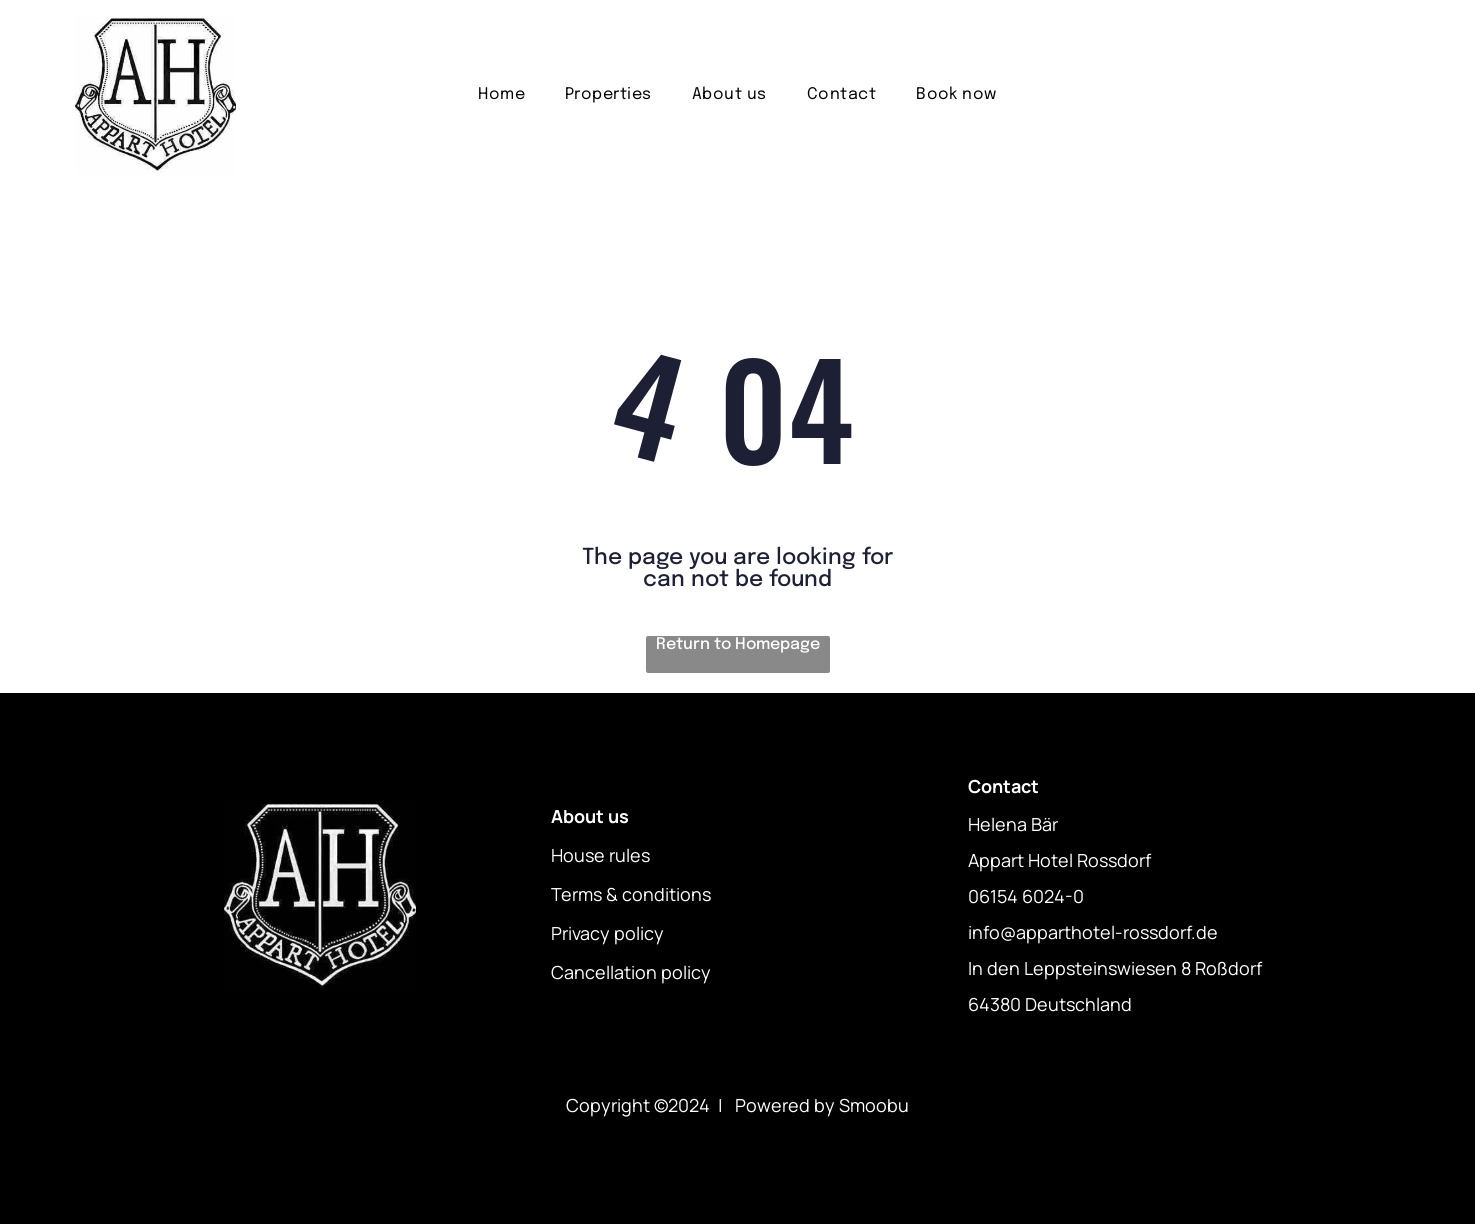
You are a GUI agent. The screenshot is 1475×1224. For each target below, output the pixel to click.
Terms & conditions (631, 894)
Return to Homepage (738, 644)
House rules (600, 855)
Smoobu (874, 1105)
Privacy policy (607, 933)
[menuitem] (501, 94)
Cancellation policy (631, 972)
